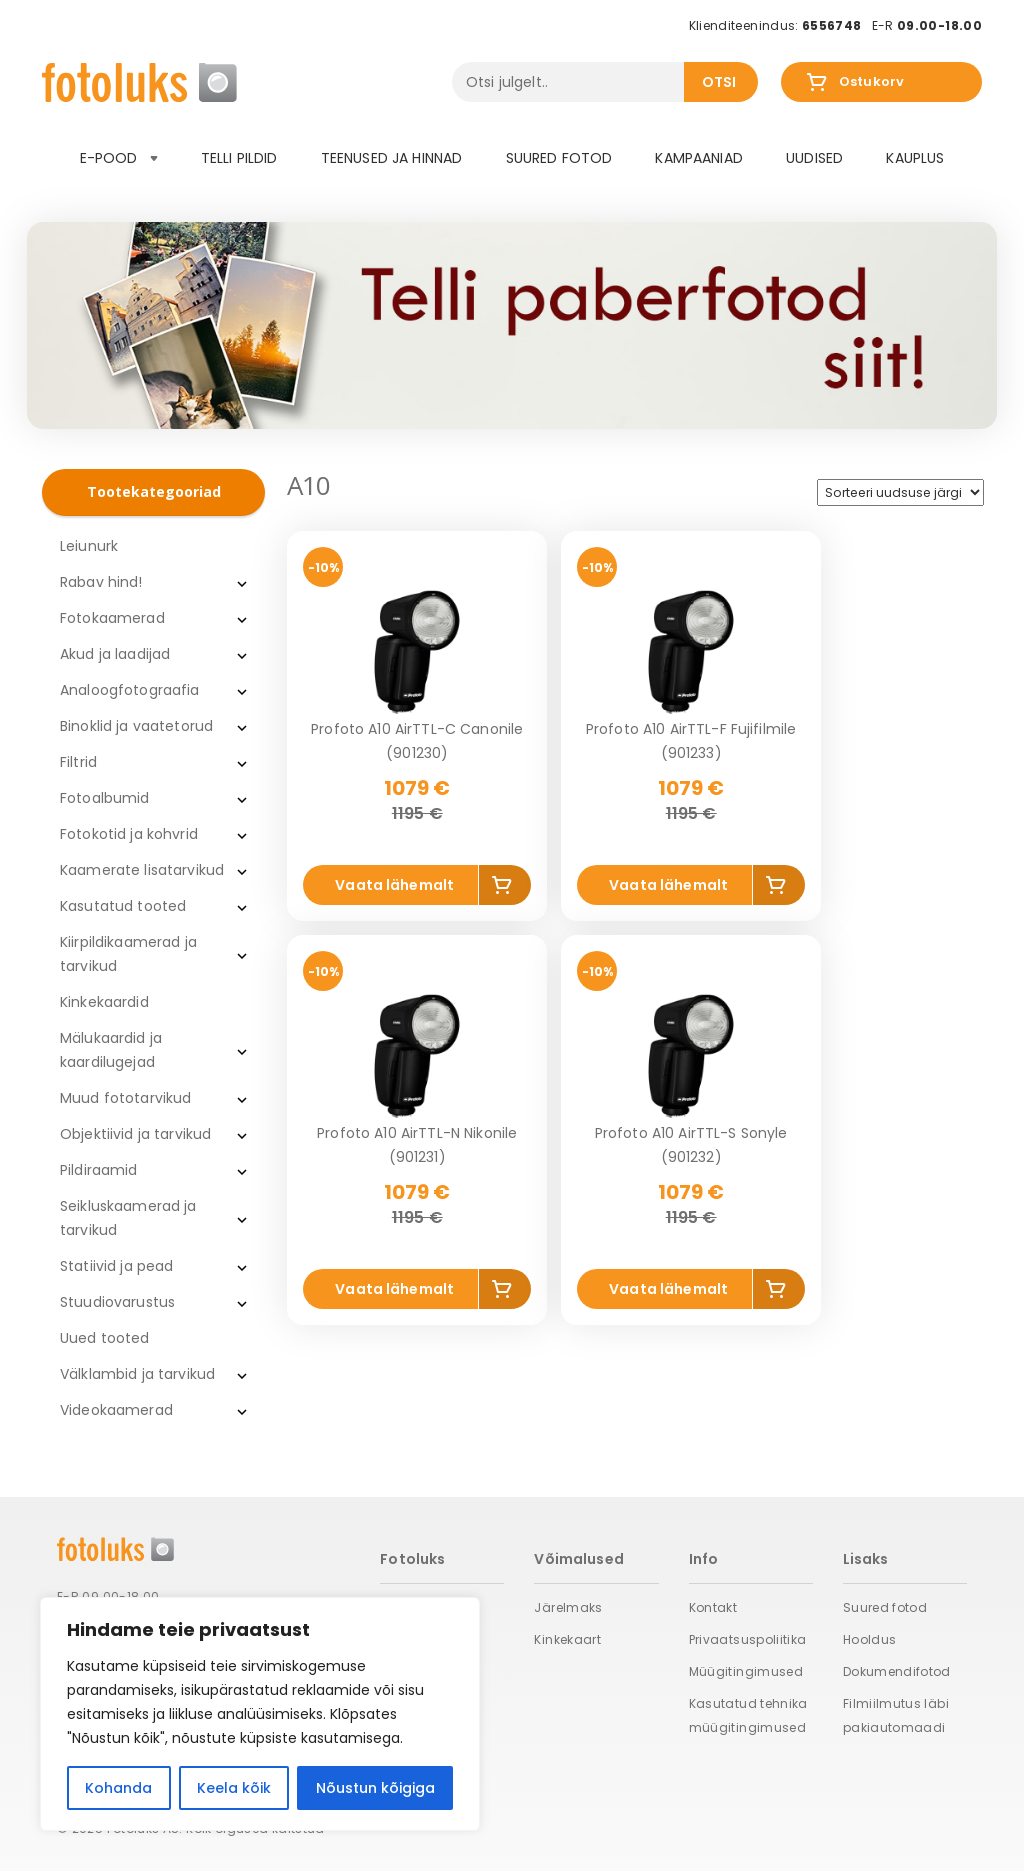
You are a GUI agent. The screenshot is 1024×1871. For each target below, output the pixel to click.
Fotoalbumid (105, 798)
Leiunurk (89, 546)
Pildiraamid (99, 1170)
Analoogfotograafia (130, 690)
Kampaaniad (698, 158)
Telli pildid (239, 158)
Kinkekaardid (104, 1002)
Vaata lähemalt (394, 885)
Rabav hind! (101, 582)
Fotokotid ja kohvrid (129, 834)
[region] (260, 1714)
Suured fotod (559, 158)
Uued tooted (105, 1338)
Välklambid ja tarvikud (137, 1374)
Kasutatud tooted (123, 906)
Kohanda (118, 1788)
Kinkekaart (567, 1639)
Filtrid (78, 762)
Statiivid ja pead (116, 1266)
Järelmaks (568, 1607)
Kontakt (713, 1607)
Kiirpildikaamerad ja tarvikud (128, 954)
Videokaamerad (116, 1410)
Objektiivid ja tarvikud (135, 1134)
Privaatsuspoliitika (748, 1639)
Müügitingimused (746, 1671)
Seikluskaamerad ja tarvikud (128, 1218)
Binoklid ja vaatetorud (136, 726)
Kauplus (915, 158)
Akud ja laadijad (115, 654)
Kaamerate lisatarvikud (142, 870)
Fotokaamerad (112, 618)
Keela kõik (234, 1788)
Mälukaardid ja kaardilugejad (111, 1050)
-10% (323, 567)
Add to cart (505, 889)
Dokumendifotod (897, 1671)
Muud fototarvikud (125, 1098)
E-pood (119, 158)
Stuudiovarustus (117, 1302)
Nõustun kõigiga (375, 1788)
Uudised (814, 158)
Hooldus (870, 1639)
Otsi (719, 82)
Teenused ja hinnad (392, 158)
